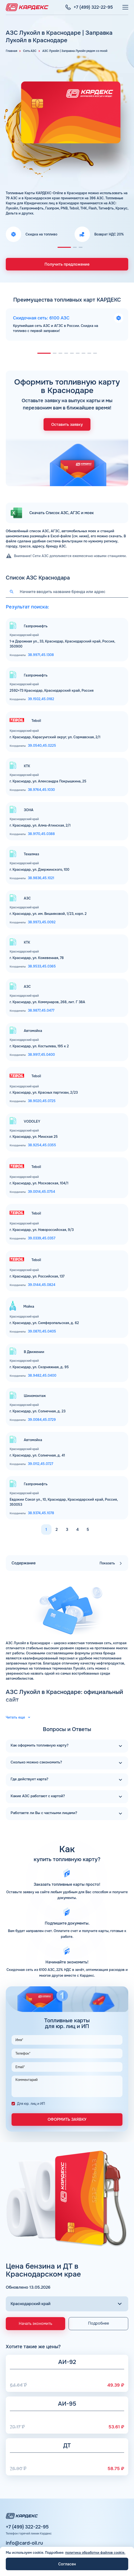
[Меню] (125, 7)
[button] (64, 247)
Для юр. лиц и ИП (31, 2103)
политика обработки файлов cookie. (95, 2552)
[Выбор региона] (67, 2303)
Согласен (67, 2564)
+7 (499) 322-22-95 (27, 2527)
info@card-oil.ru (24, 2543)
